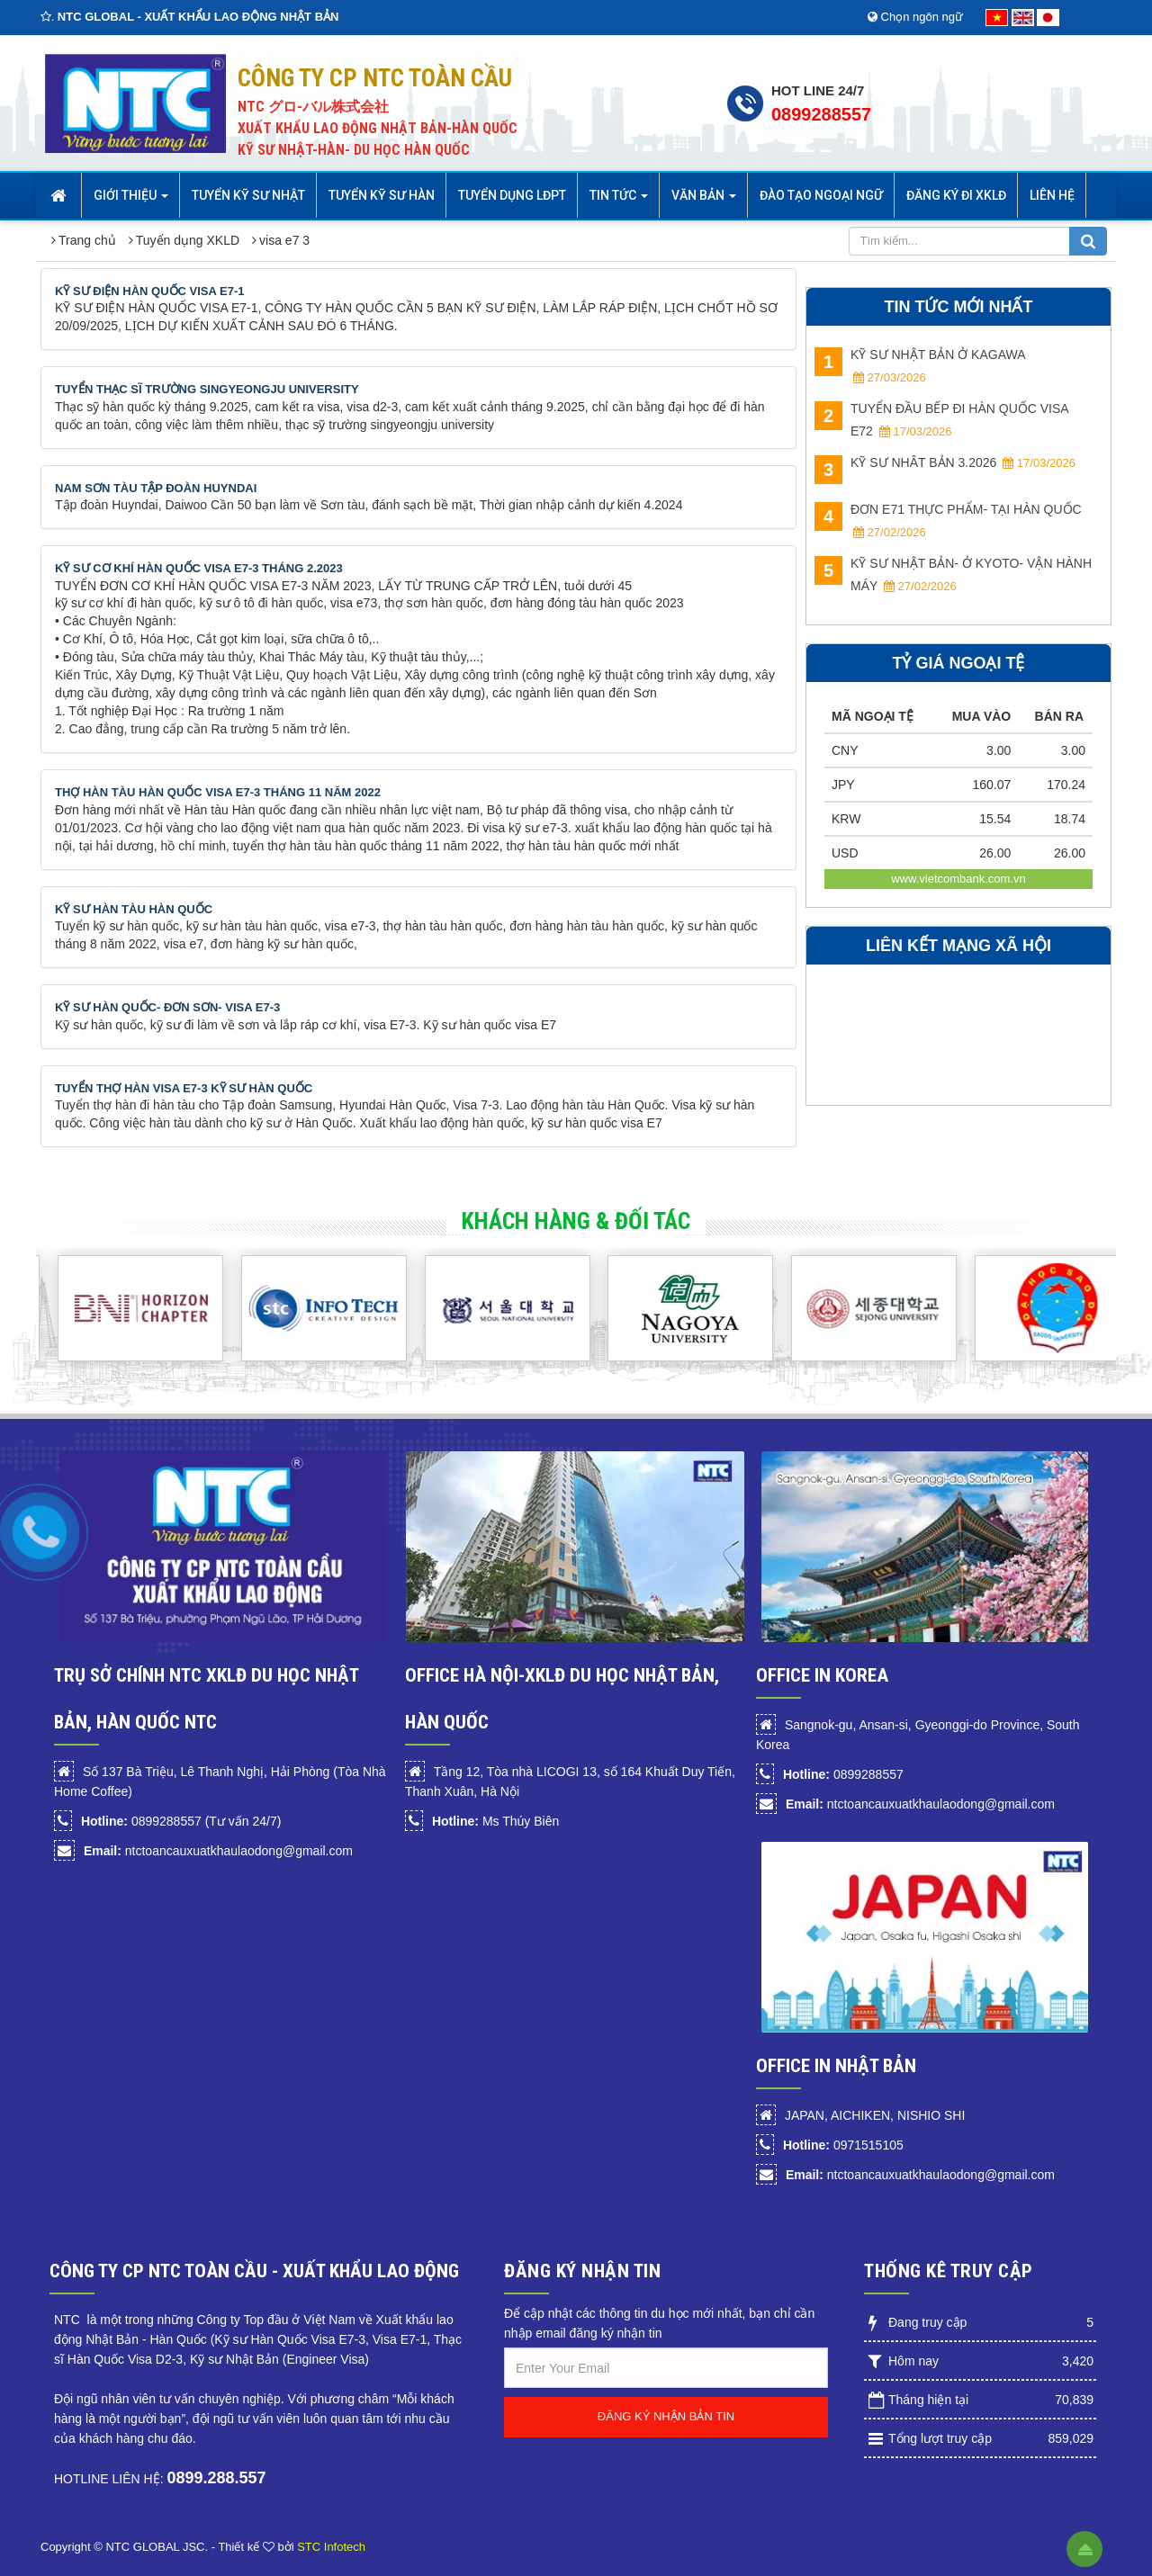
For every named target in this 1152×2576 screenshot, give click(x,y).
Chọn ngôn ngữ (915, 16)
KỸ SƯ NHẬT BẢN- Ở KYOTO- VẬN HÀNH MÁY (953, 574)
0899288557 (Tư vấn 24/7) (181, 1821)
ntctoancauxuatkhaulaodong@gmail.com (218, 1851)
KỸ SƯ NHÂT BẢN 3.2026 (945, 464)
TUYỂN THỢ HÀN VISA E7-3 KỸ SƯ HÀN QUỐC (183, 1088)
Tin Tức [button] (619, 200)
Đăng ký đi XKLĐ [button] (956, 195)
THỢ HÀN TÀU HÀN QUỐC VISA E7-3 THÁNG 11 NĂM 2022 (218, 792)
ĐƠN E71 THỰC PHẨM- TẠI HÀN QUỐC (948, 520)
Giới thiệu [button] (131, 200)
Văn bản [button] (703, 200)
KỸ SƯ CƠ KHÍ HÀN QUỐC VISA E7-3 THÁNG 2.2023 (199, 568)
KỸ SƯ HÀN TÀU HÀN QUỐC (133, 909)
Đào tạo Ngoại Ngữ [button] (821, 195)
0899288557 (821, 114)
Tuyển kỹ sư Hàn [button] (381, 195)
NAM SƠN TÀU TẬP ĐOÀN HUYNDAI (155, 488)
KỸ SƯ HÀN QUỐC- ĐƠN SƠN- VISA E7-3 (167, 1007)
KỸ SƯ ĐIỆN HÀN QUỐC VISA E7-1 (150, 291)
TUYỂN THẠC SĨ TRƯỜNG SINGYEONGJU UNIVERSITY (207, 389)
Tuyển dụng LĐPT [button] (512, 195)
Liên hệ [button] (1052, 195)
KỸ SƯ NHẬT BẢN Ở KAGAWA (919, 365)
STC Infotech (331, 2547)
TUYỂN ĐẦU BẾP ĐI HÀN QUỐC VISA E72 (941, 419)
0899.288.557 (216, 2478)
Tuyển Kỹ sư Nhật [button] (248, 195)
